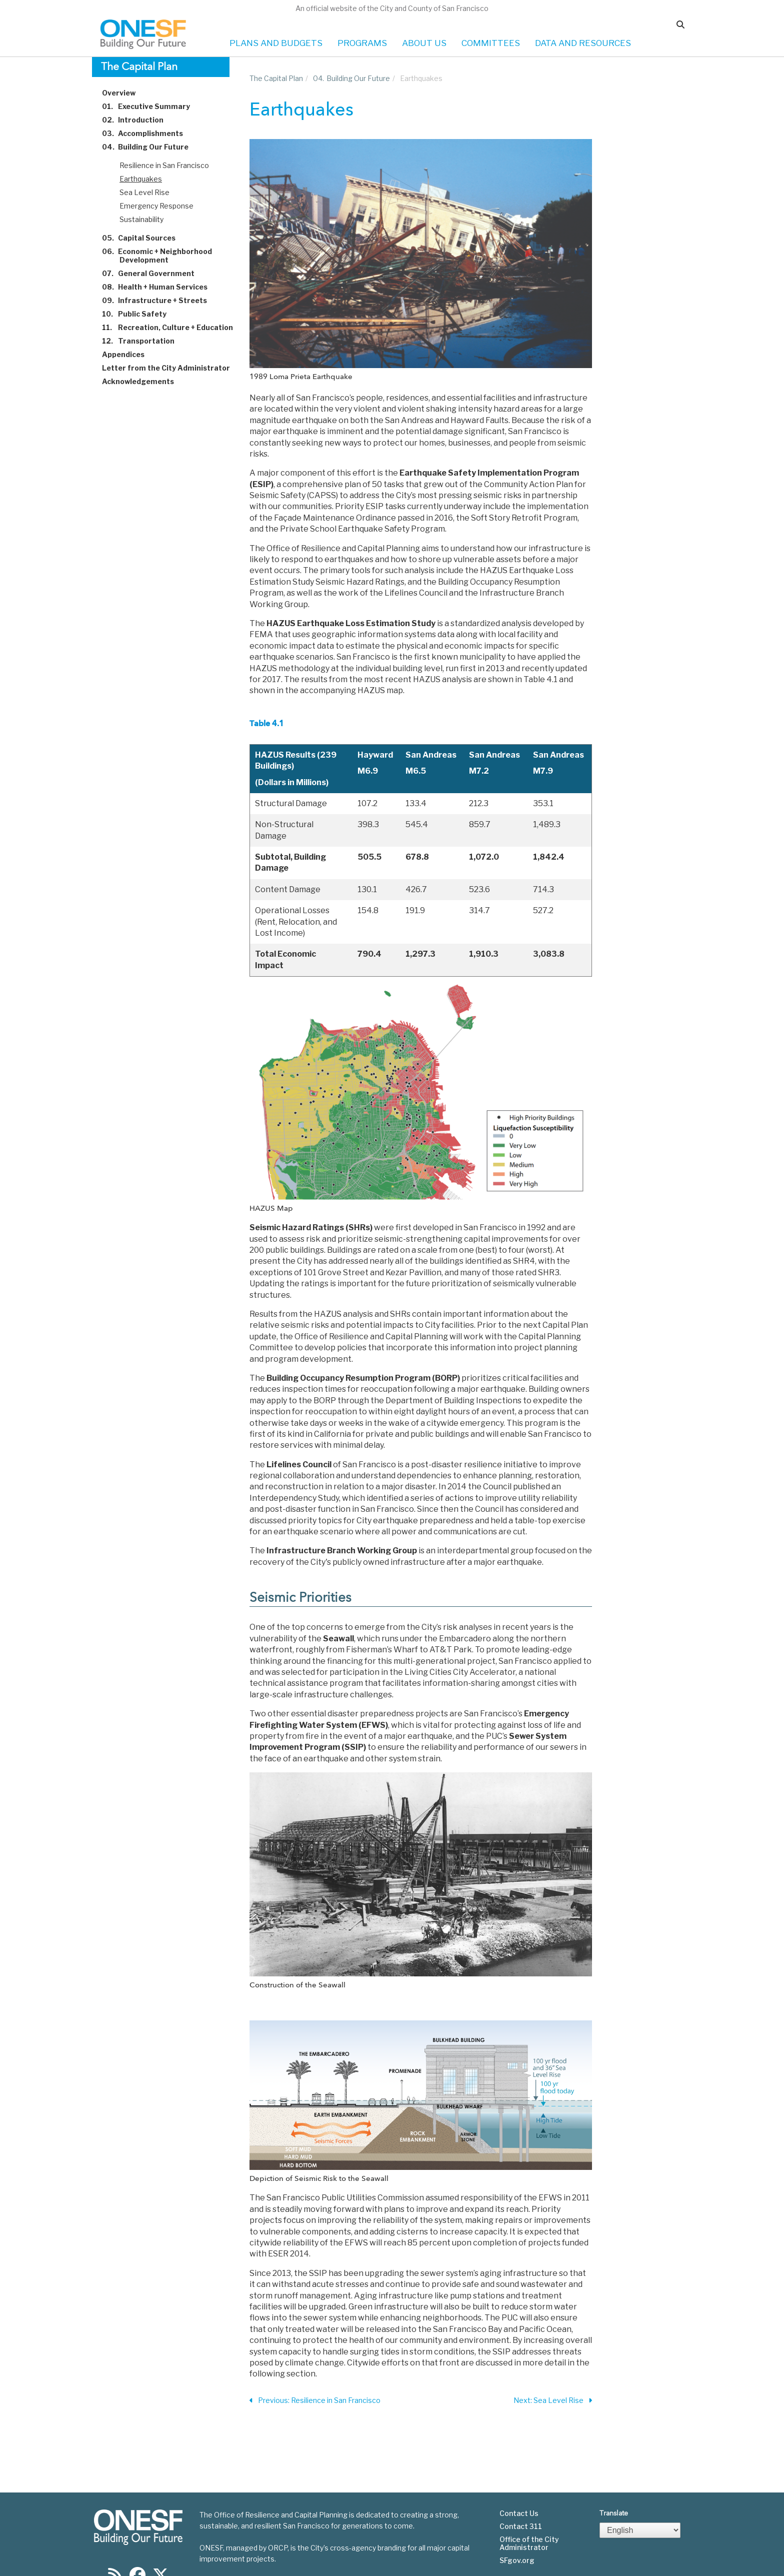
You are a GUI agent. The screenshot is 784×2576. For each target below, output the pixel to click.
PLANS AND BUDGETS (276, 43)
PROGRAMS (362, 43)
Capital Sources (145, 238)
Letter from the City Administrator (172, 368)
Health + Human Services (161, 287)
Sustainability (142, 219)
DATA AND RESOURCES (583, 43)
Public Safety (140, 314)
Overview (125, 93)
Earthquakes (141, 179)
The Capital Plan (276, 78)
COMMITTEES (491, 43)
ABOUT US (424, 43)
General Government (154, 273)
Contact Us (519, 2513)
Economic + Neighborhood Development (163, 255)
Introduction (139, 120)
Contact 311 (521, 2526)
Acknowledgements (144, 381)
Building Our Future (151, 147)
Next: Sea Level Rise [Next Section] (553, 2400)
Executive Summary (152, 106)
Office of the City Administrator (529, 2543)
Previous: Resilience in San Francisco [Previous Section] (315, 2400)
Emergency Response (157, 206)
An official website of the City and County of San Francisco (392, 8)
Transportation (144, 341)
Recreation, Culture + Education (173, 327)
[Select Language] (640, 2530)
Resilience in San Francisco (164, 165)
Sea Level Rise (145, 192)
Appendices (129, 354)
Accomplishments (148, 133)
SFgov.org (517, 2560)
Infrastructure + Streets (160, 300)
